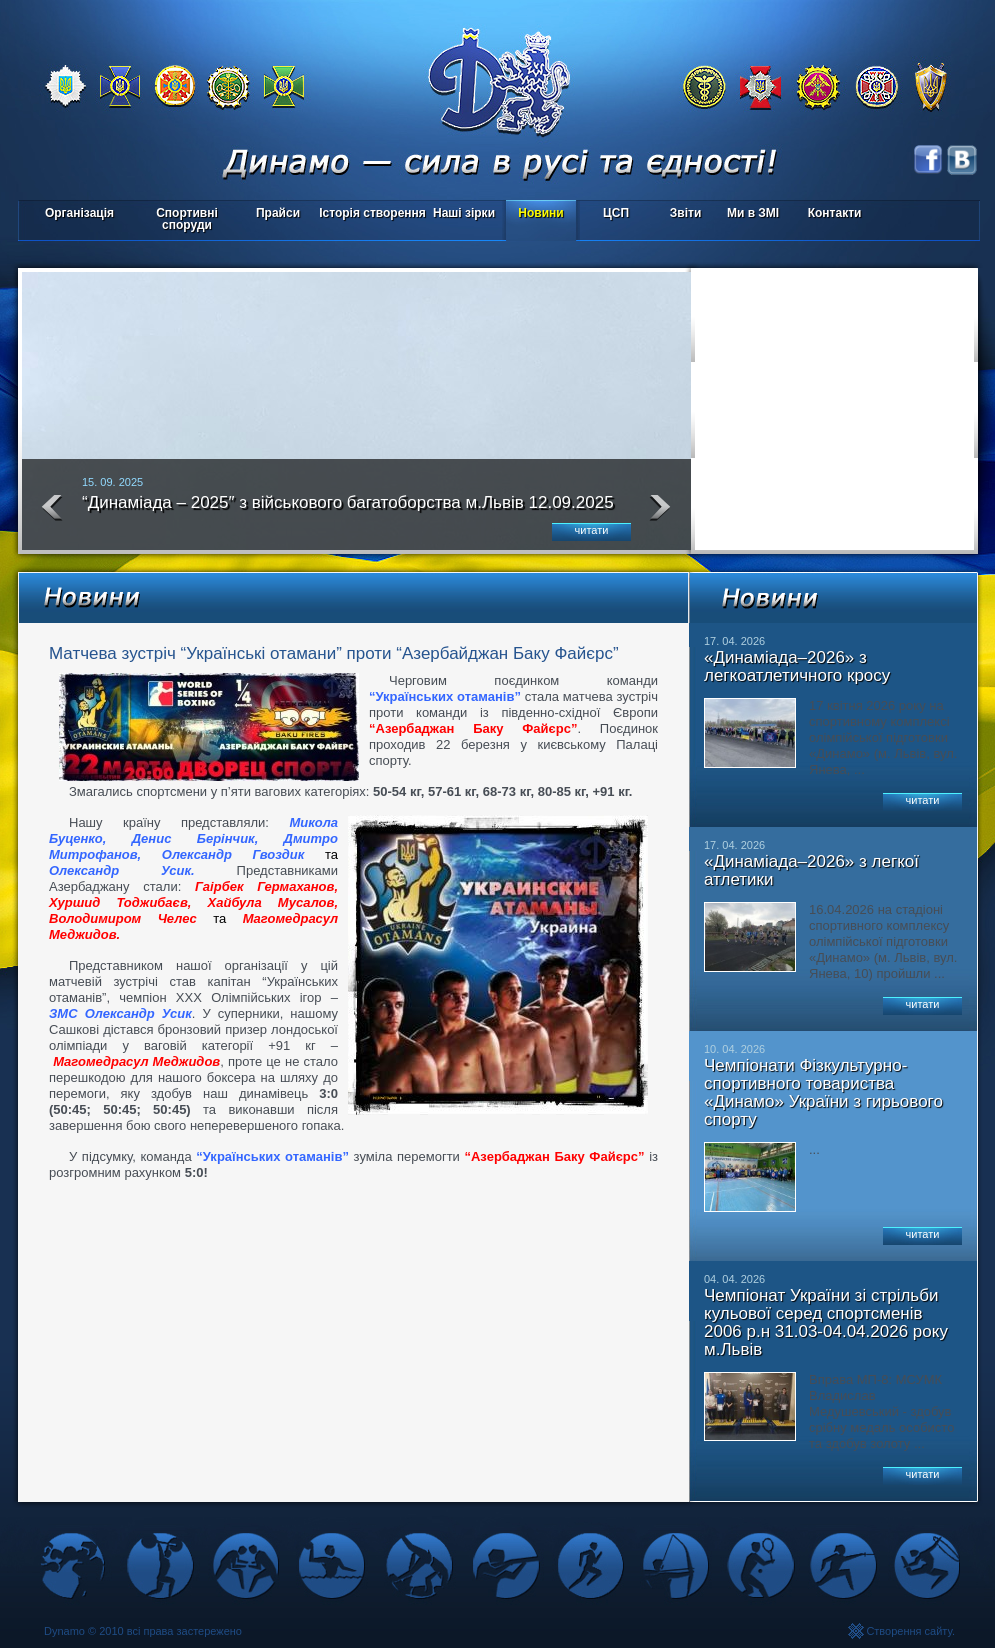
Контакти (835, 213)
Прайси (278, 213)
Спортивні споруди (187, 219)
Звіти (685, 213)
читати (592, 530)
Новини (540, 213)
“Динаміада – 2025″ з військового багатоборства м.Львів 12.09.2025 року (348, 511)
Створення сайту (909, 1631)
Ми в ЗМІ (753, 213)
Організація (79, 213)
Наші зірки (460, 214)
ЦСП (611, 214)
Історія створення (372, 213)
